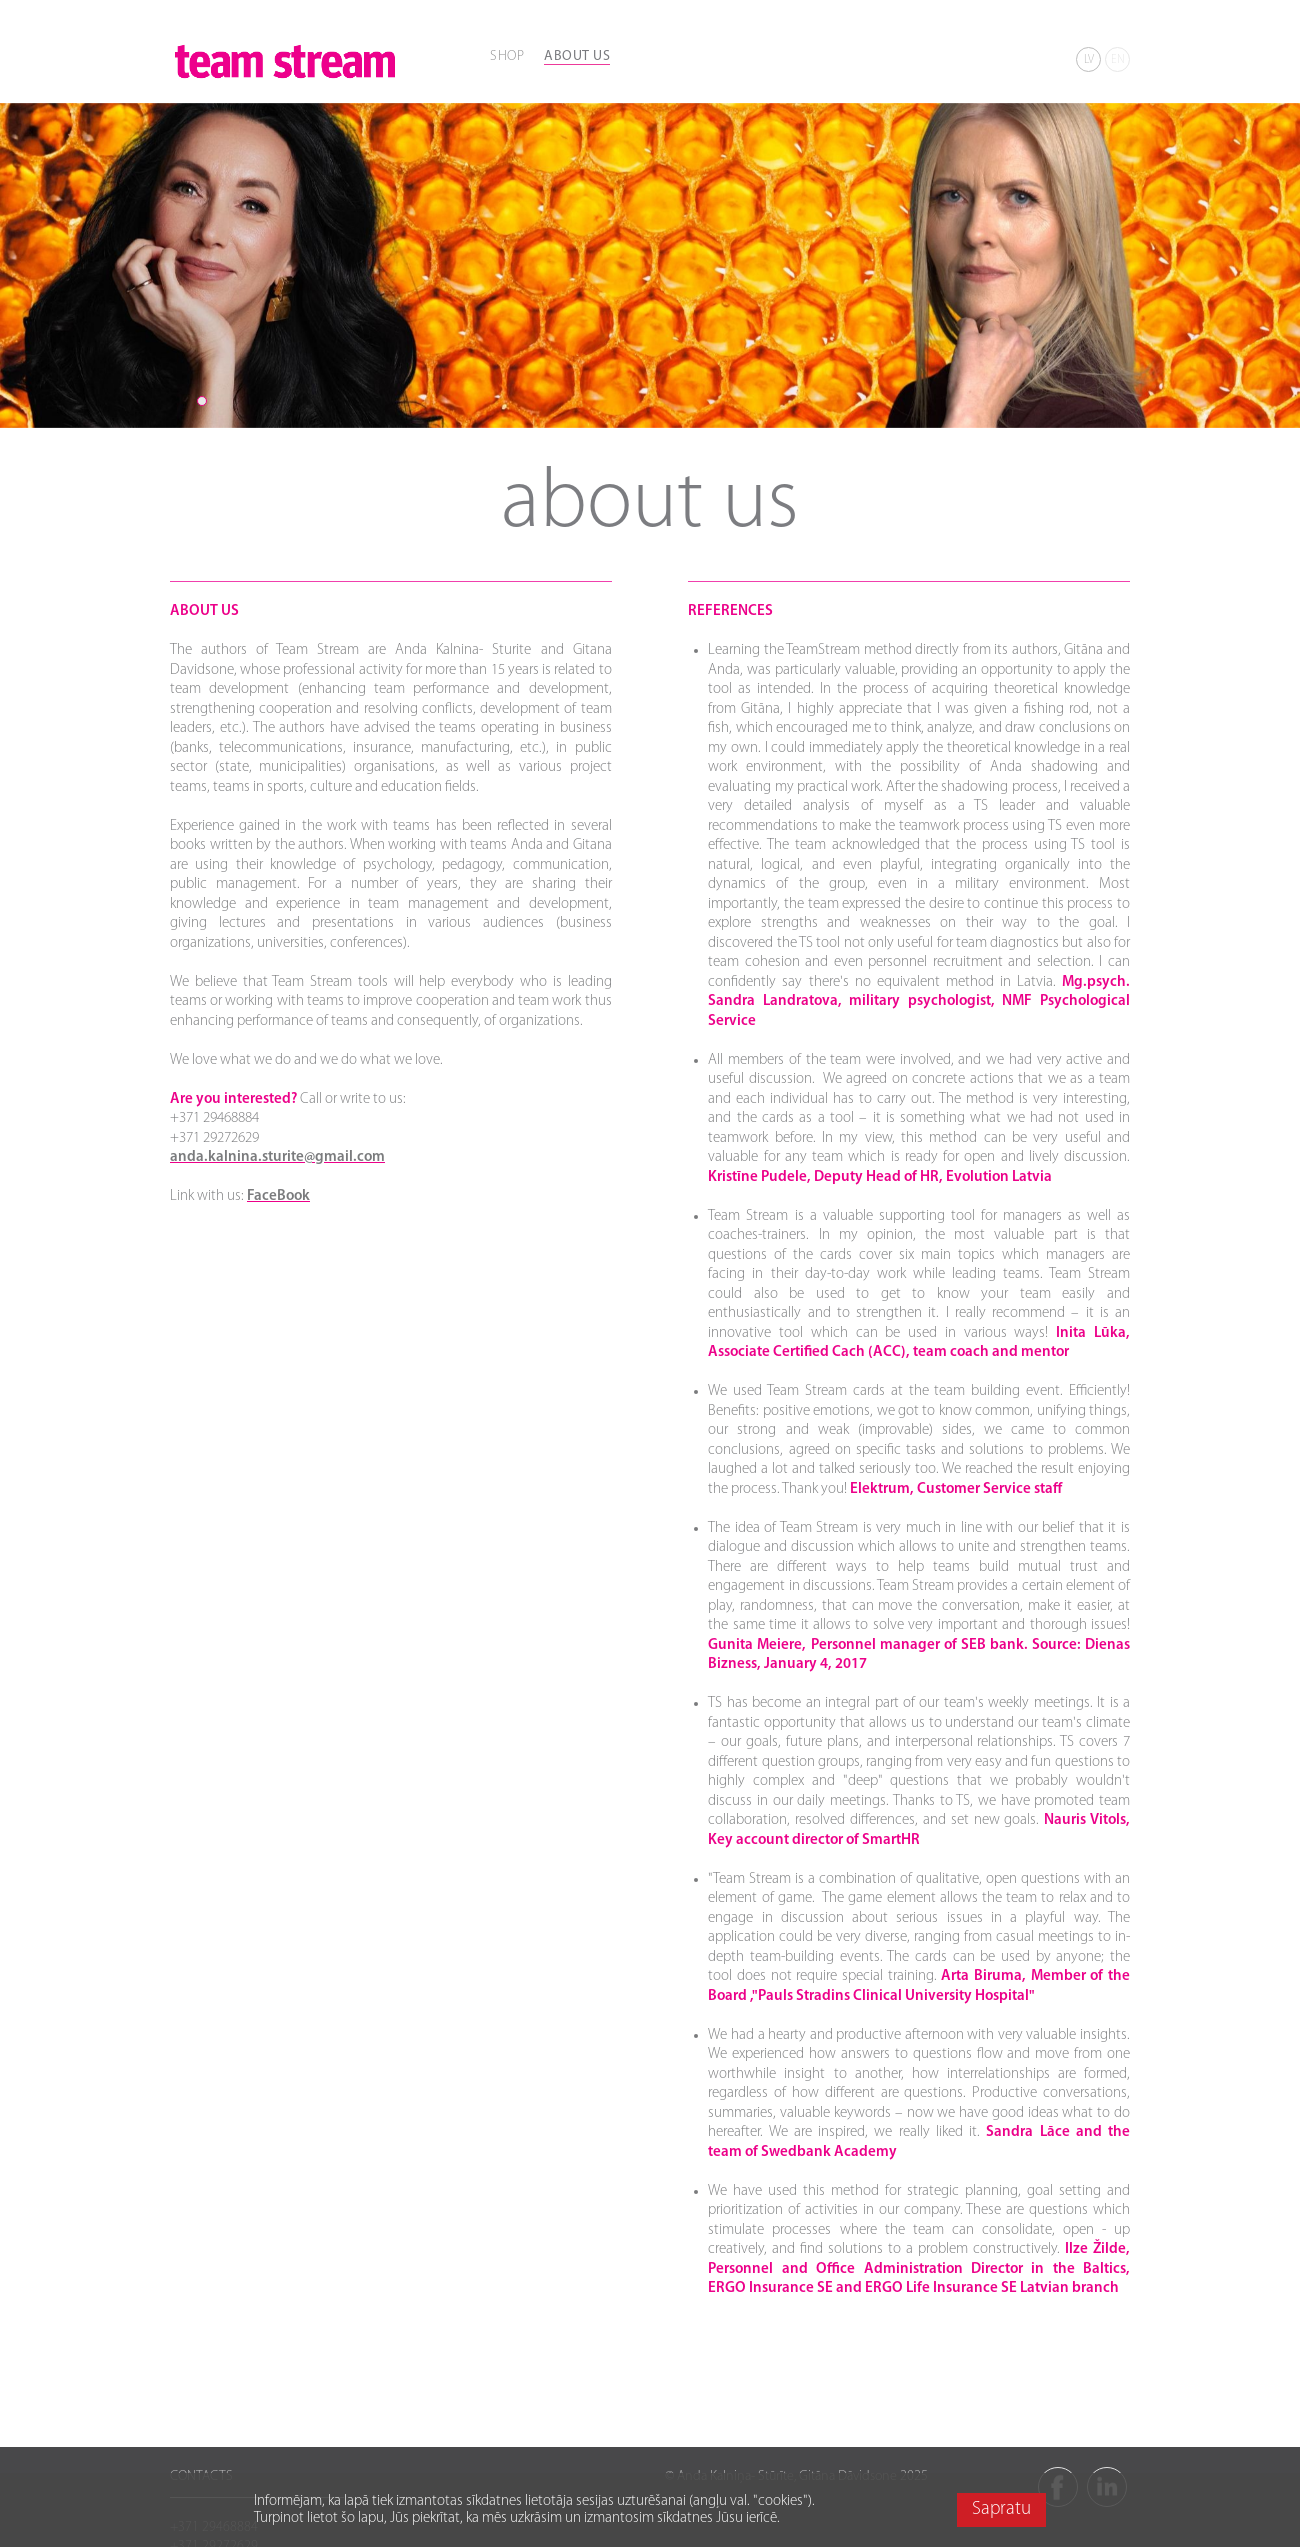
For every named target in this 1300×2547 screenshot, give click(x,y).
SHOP (507, 56)
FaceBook (278, 1196)
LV (1089, 60)
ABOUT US (577, 56)
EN (1118, 60)
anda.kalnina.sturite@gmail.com (277, 1157)
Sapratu (1001, 2509)
